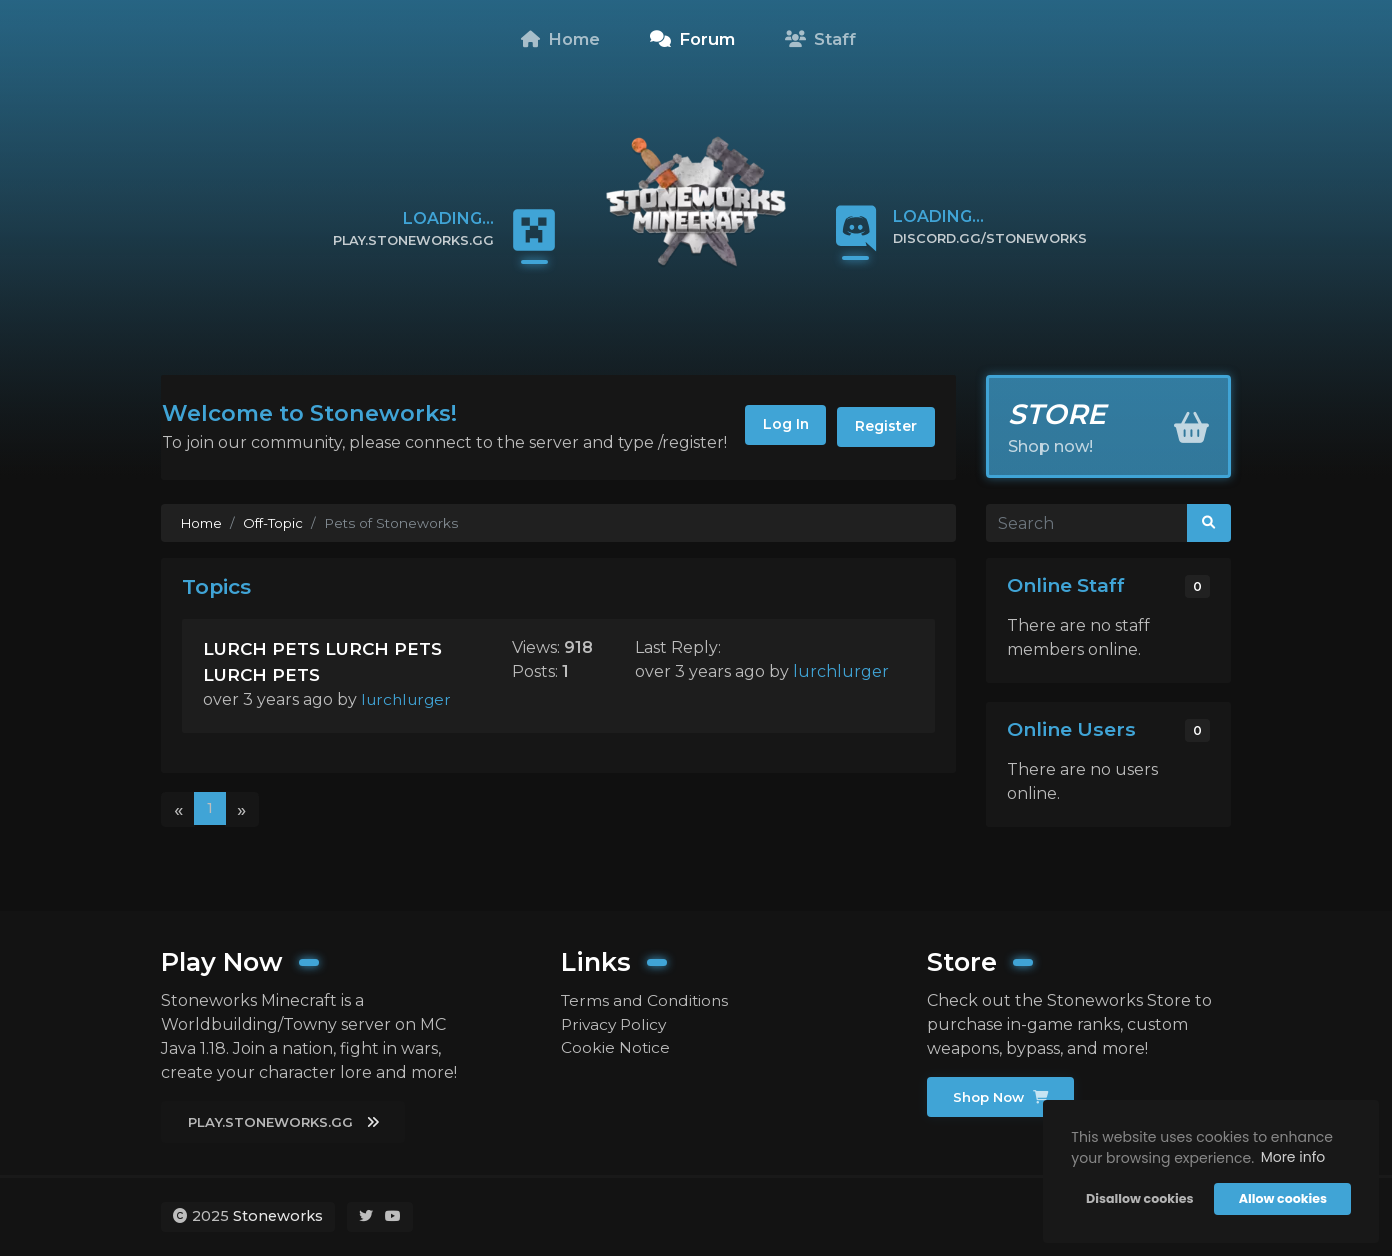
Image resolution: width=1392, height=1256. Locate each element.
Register (884, 427)
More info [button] (1291, 1156)
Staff (820, 39)
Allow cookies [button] (1281, 1197)
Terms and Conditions (647, 1000)
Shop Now (1002, 1097)
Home (560, 39)
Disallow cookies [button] (1138, 1197)
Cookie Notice (616, 1048)
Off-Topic (275, 523)
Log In (775, 427)
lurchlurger (409, 699)
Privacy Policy (616, 1024)
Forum (692, 39)
